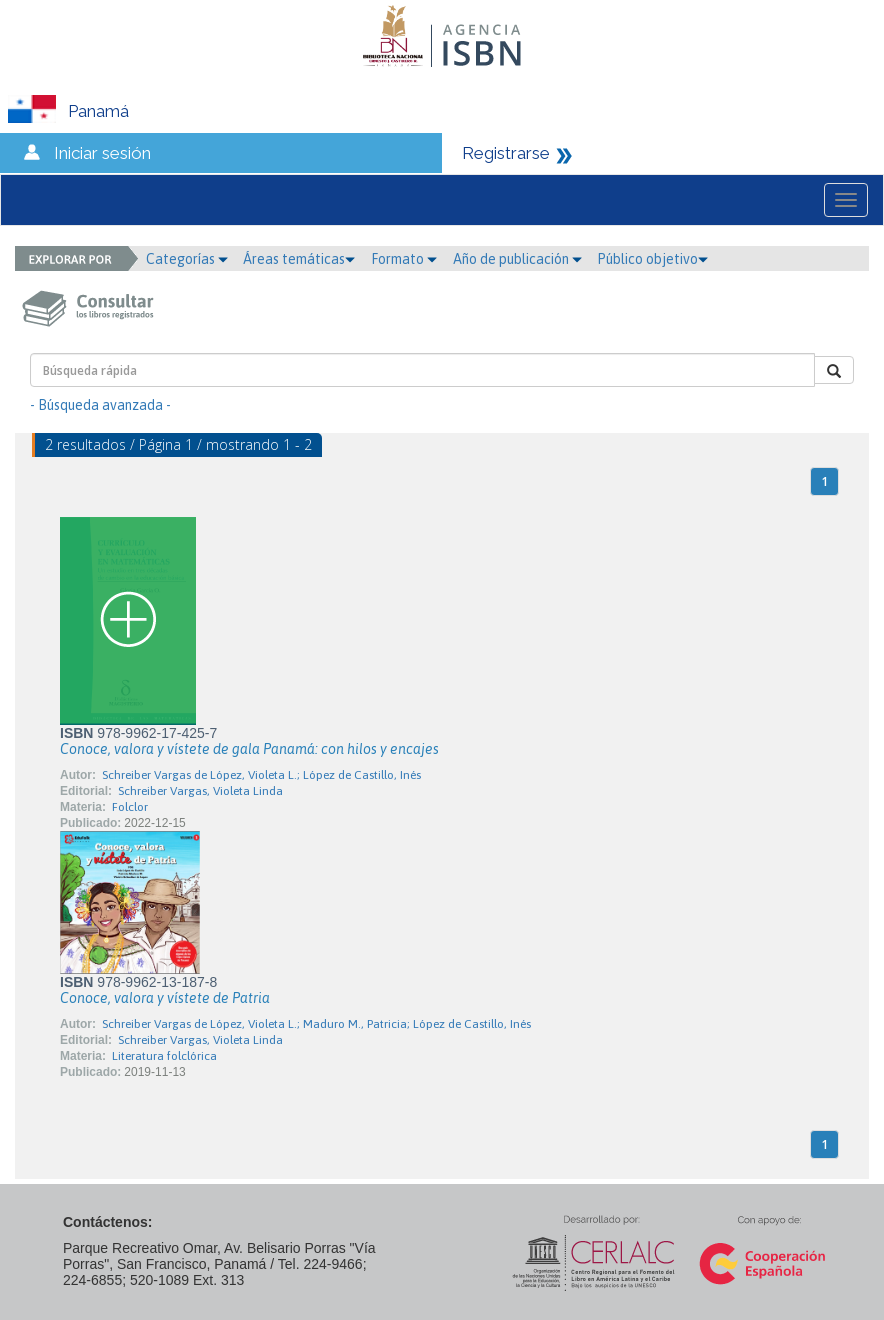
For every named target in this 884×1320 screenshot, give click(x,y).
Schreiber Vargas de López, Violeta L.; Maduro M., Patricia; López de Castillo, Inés (316, 1024)
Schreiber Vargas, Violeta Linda (200, 791)
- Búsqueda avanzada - (100, 405)
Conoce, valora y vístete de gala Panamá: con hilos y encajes (249, 749)
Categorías (187, 259)
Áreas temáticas (299, 259)
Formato (404, 259)
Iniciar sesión (102, 153)
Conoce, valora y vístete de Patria (165, 998)
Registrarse (506, 153)
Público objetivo (652, 259)
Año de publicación (517, 259)
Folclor (130, 807)
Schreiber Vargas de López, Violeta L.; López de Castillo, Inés (261, 775)
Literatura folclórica (164, 1056)
